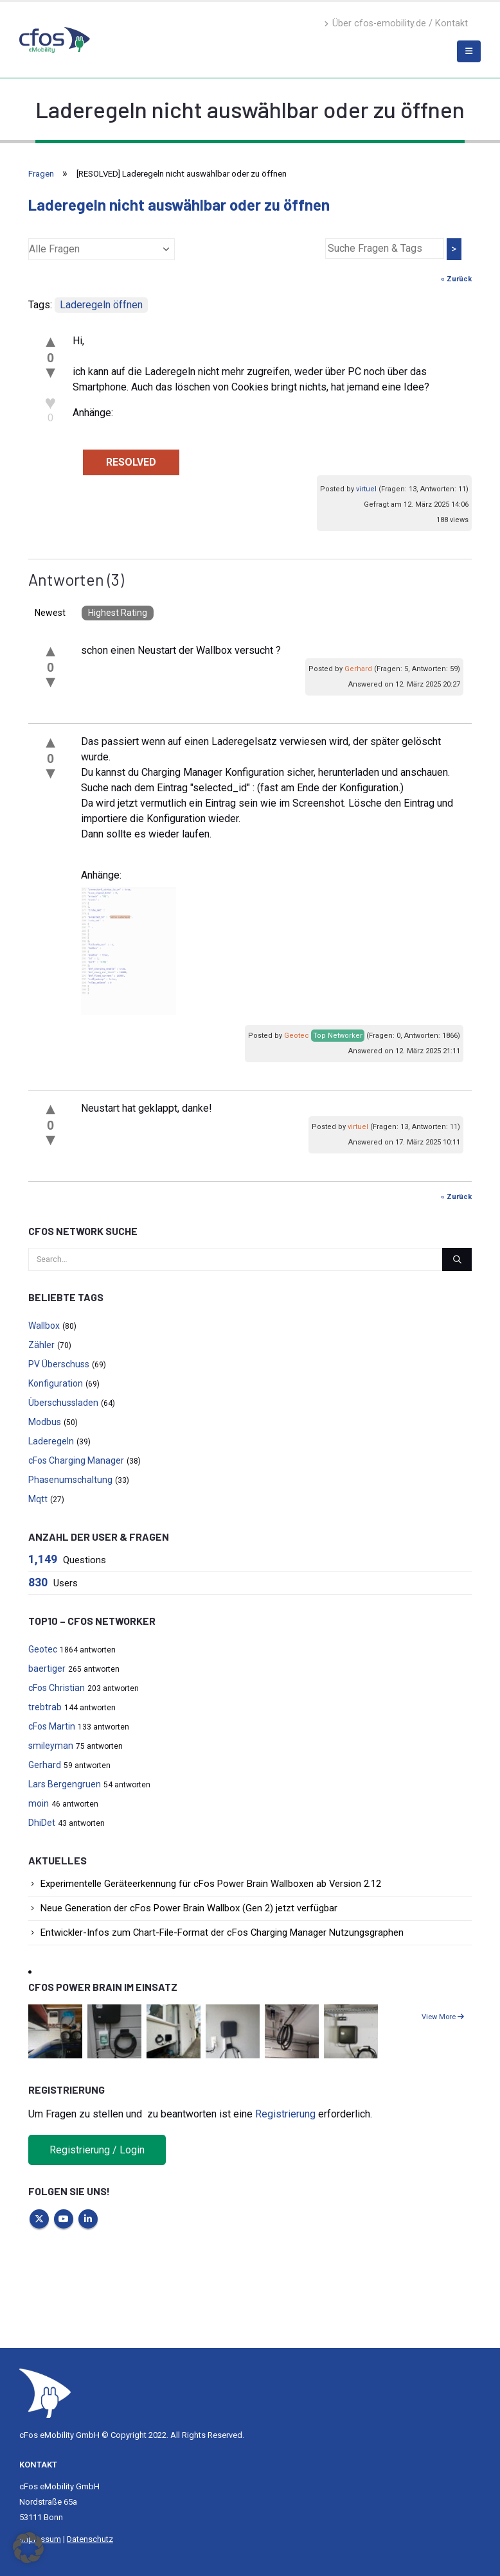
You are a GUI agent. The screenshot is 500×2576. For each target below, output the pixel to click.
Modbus (44, 1422)
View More (443, 2017)
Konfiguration (55, 1383)
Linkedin (88, 2219)
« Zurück (456, 279)
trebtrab (45, 1707)
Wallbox (44, 1325)
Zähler (41, 1345)
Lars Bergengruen (64, 1784)
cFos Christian (56, 1688)
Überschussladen (63, 1403)
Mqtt (38, 1499)
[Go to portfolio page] (55, 2030)
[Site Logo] (45, 2392)
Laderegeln (51, 1441)
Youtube (63, 2219)
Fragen (41, 174)
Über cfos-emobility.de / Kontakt (396, 23)
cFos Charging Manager (76, 1460)
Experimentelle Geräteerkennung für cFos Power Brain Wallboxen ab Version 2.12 (210, 1883)
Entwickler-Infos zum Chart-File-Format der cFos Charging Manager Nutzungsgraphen (222, 1932)
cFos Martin (51, 1726)
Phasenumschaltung (70, 1480)
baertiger (47, 1668)
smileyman (50, 1745)
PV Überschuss (58, 1364)
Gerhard (358, 669)
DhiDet (41, 1823)
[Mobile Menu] (469, 51)
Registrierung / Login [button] (97, 2150)
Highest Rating (117, 613)
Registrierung (285, 2114)
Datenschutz (90, 2539)
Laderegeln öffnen (101, 305)
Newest (50, 613)
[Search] (457, 1259)
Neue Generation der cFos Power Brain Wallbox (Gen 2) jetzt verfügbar (188, 1908)
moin (38, 1803)
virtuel (366, 489)
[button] (28, 2547)
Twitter (39, 2219)
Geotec (296, 1035)
